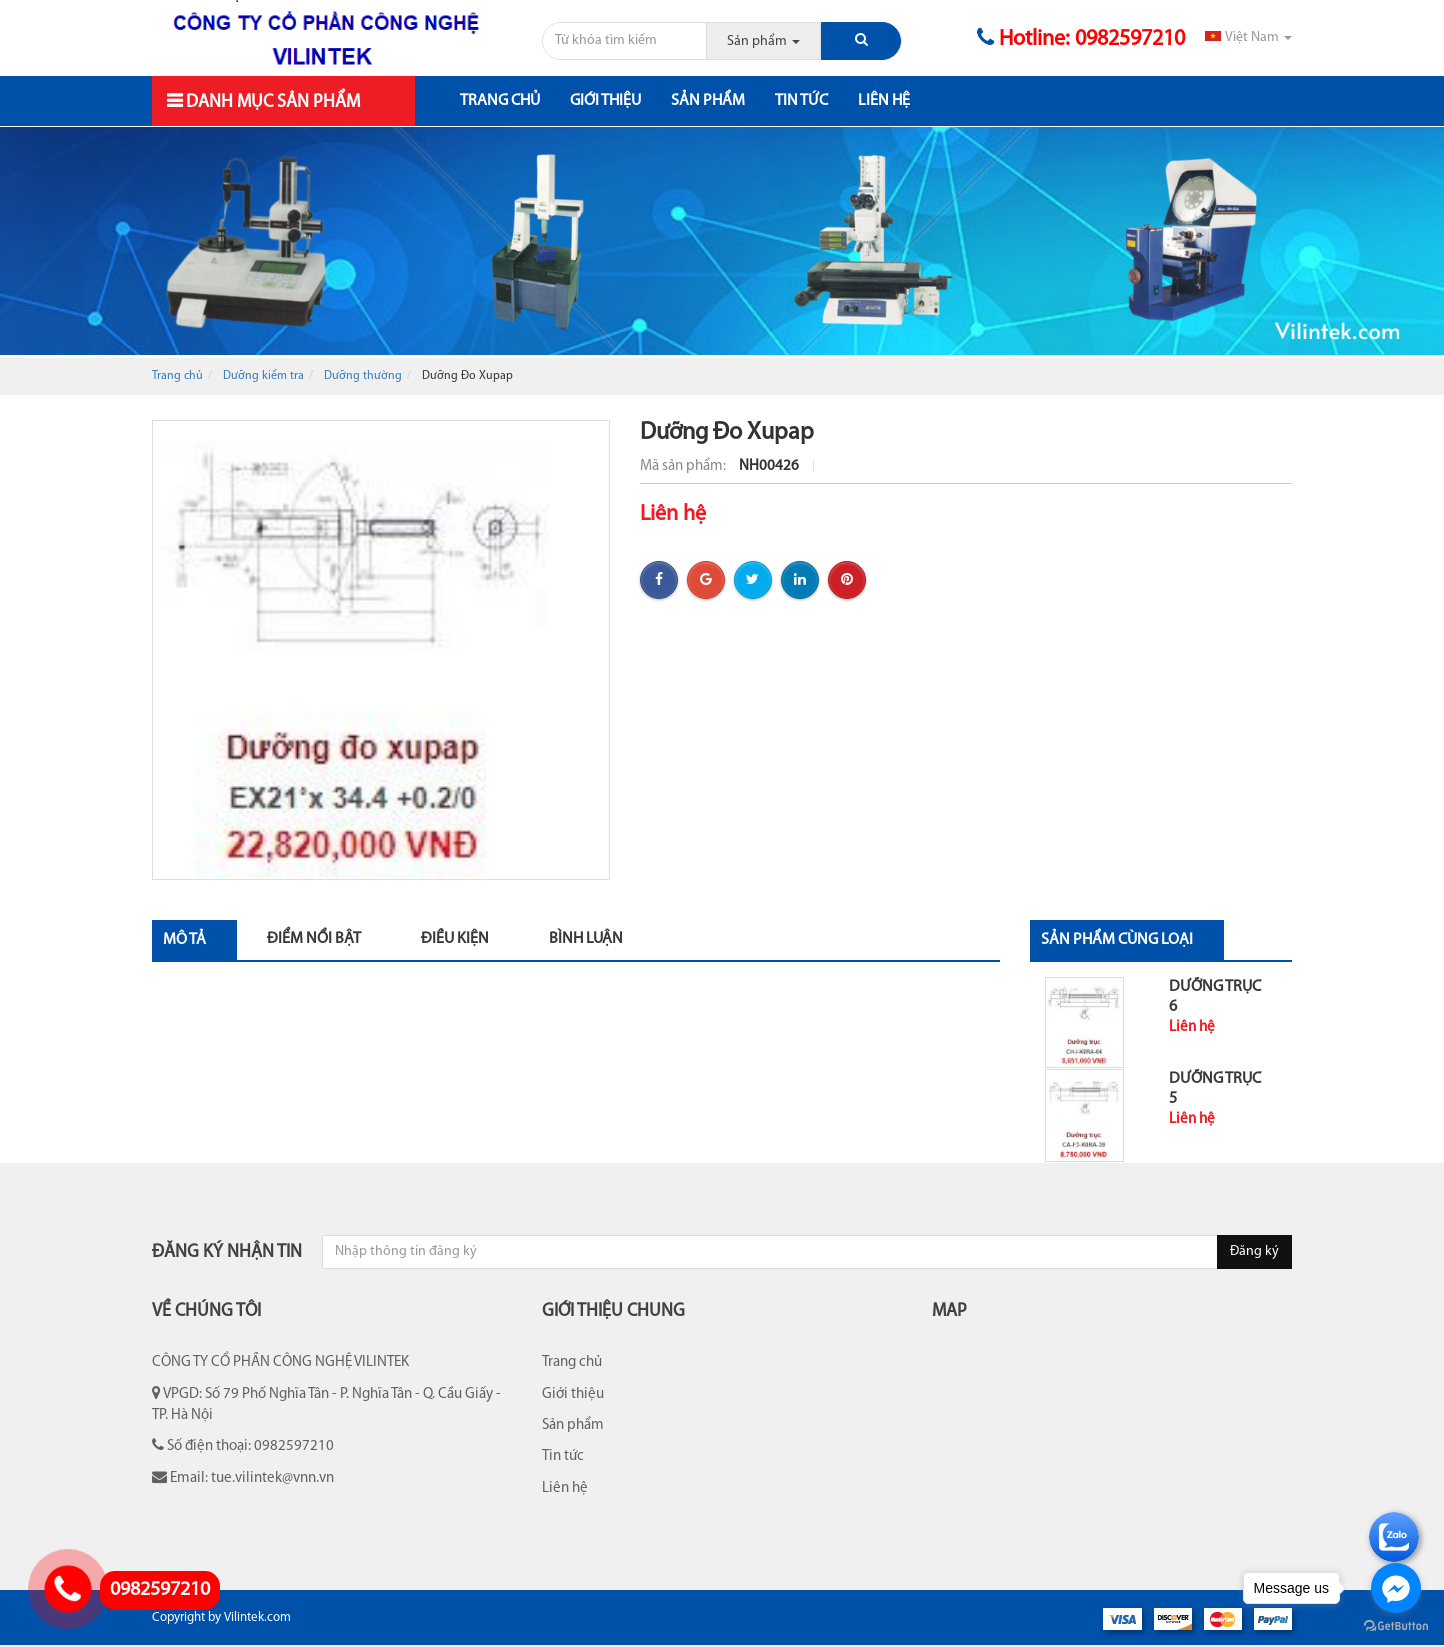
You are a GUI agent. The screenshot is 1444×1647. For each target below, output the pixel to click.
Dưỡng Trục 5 (1215, 1089)
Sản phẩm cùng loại (1117, 940)
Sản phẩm (708, 101)
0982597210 (160, 1590)
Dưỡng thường (363, 376)
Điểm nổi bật (314, 939)
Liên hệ (884, 101)
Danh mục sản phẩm (271, 102)
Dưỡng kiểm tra (263, 376)
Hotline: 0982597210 (1081, 39)
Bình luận (586, 939)
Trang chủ (500, 101)
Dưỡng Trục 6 (1215, 997)
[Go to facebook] (1396, 1588)
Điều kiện (455, 939)
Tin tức (801, 101)
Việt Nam (1248, 37)
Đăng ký (1254, 1251)
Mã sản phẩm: (684, 466)
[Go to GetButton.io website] (1396, 1626)
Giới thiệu (605, 101)
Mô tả (184, 940)
